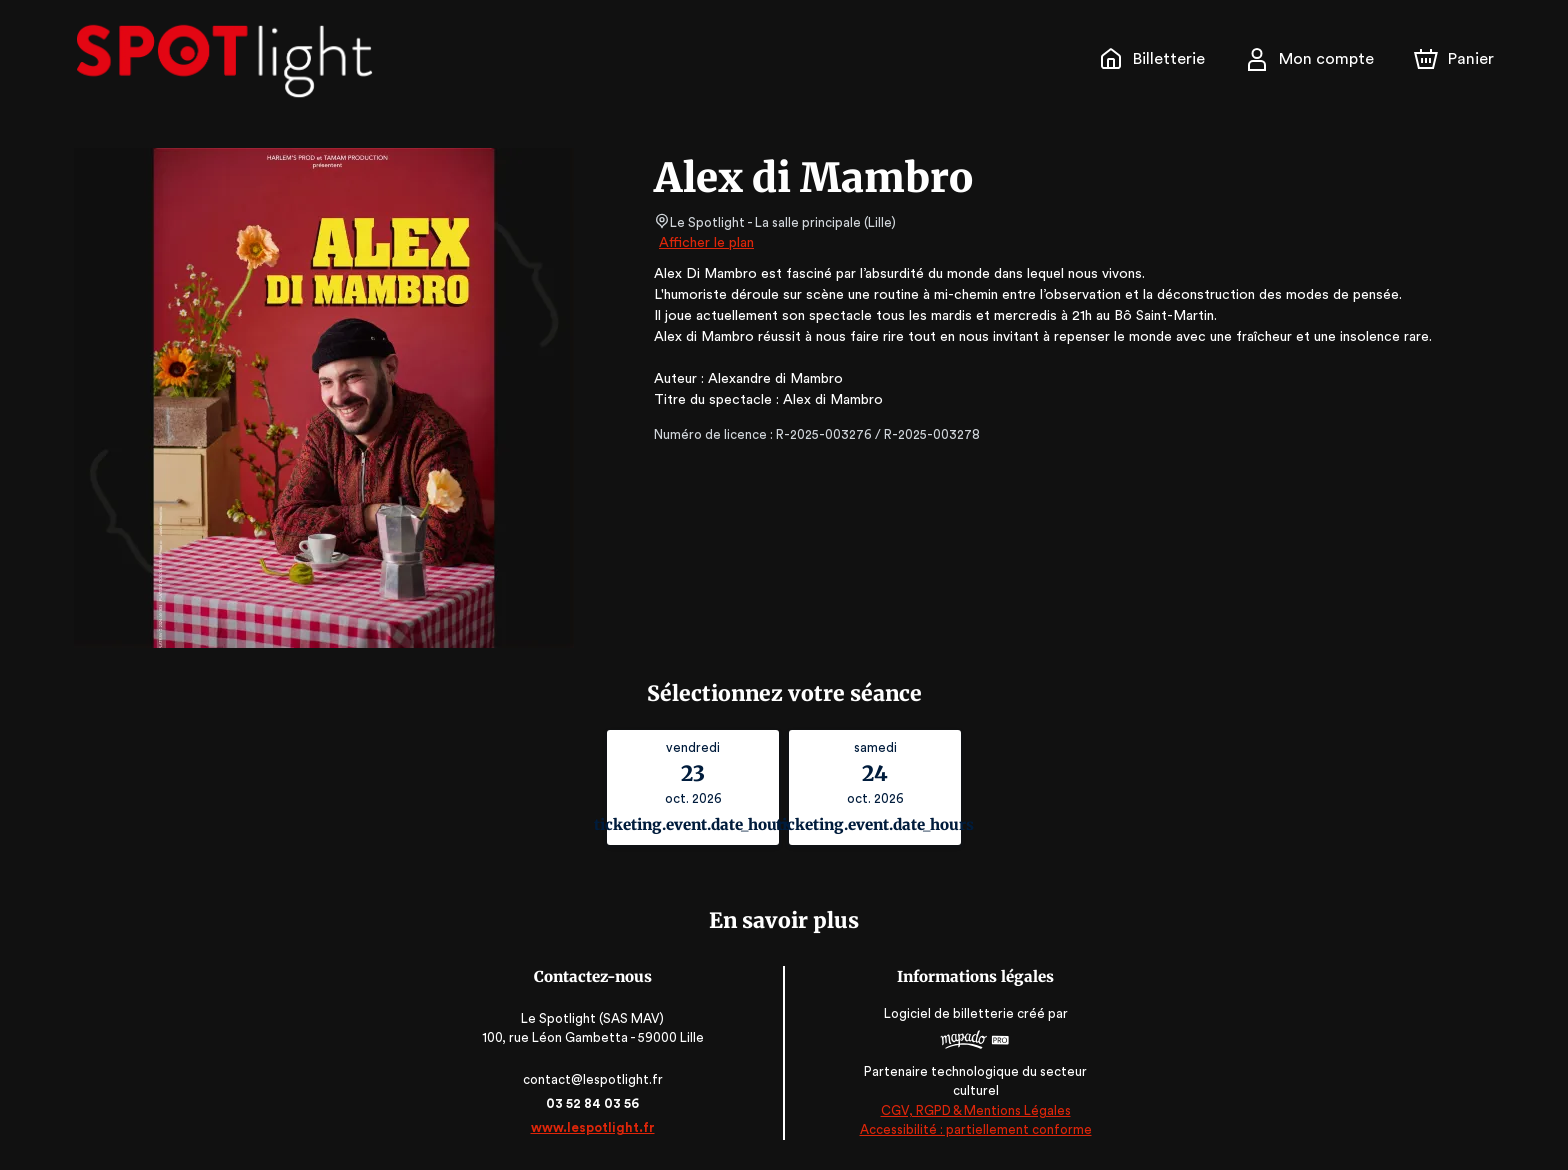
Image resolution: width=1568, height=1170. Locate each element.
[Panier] (1454, 59)
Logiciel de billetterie (948, 1019)
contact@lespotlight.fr (594, 1079)
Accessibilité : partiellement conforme (974, 1129)
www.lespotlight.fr (594, 1127)
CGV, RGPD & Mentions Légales (974, 1110)
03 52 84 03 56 (594, 1103)
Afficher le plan (705, 243)
